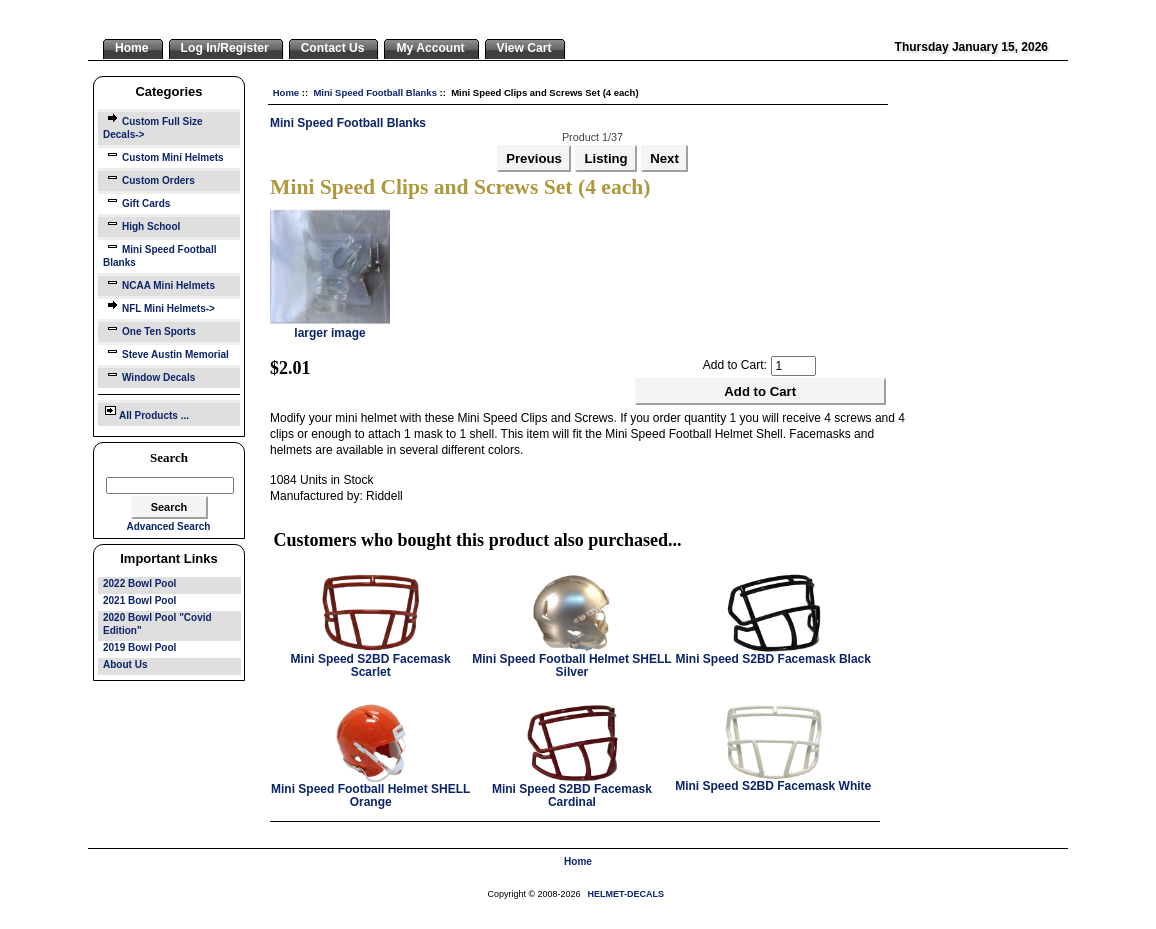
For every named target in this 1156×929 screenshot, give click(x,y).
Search (169, 457)
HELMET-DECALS (626, 894)
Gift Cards (136, 201)
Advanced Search (169, 526)
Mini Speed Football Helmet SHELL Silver (571, 665)
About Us (125, 664)
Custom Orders (149, 178)
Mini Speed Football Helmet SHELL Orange (370, 795)
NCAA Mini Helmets (159, 283)
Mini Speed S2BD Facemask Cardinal (572, 795)
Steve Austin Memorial (166, 352)
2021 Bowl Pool (139, 600)
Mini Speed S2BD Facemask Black (773, 659)
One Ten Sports (149, 329)
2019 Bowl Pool (139, 647)
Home (286, 92)
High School (141, 224)
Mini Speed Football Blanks (375, 92)
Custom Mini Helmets (163, 155)
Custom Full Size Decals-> (153, 126)
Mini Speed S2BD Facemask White (773, 786)
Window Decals (149, 375)
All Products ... (146, 412)
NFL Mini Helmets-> (159, 306)
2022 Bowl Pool (139, 583)
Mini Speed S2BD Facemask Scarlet (371, 665)
